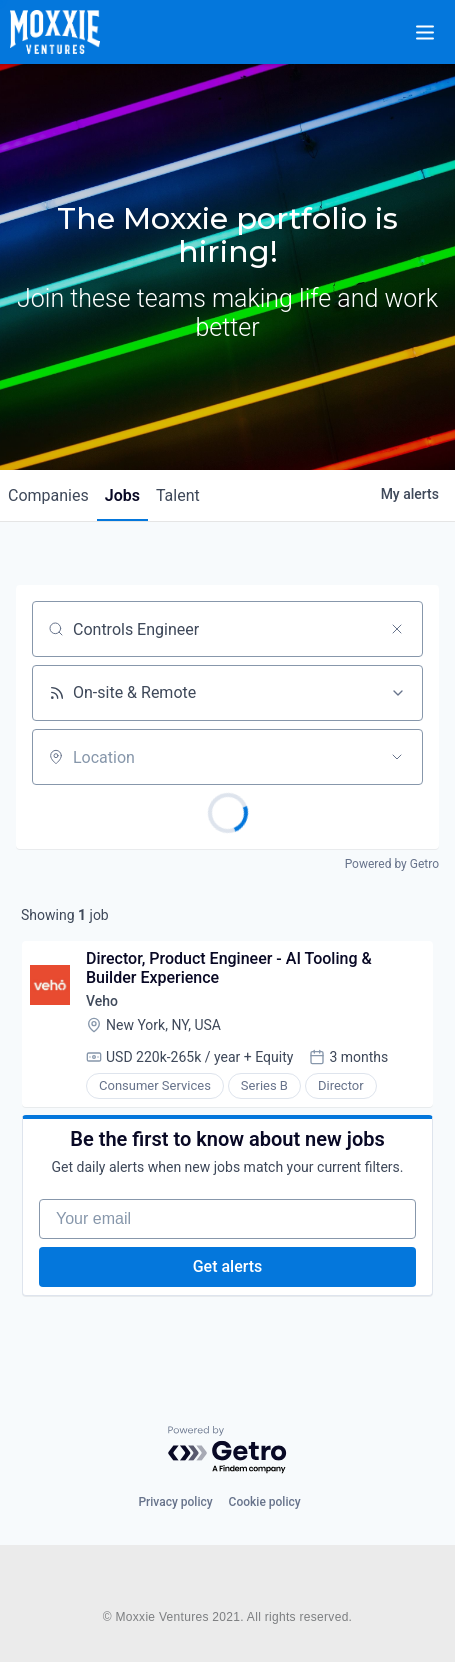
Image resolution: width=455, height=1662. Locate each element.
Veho (102, 1001)
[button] (437, 19)
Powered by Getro (392, 864)
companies (48, 495)
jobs (122, 495)
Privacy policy (175, 1502)
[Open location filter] (397, 757)
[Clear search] (397, 629)
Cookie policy (265, 1502)
